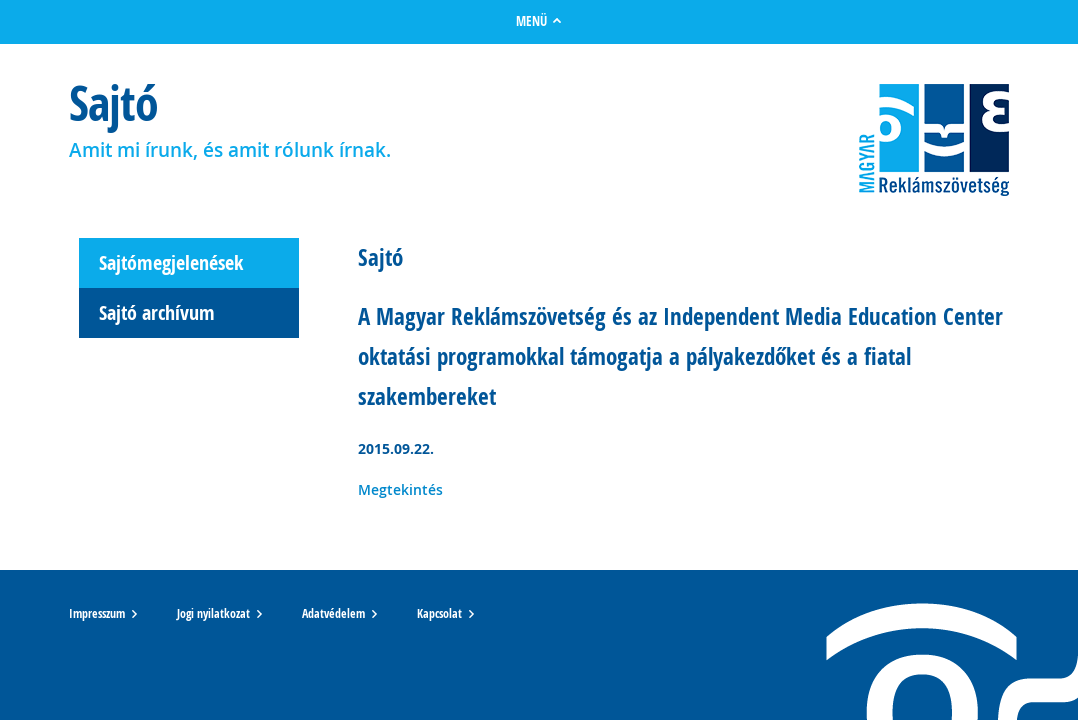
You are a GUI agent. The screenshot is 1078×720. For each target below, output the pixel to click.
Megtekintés (400, 489)
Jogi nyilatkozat (213, 614)
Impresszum (97, 614)
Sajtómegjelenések (171, 262)
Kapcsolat (439, 614)
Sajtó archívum (157, 312)
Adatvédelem (333, 614)
